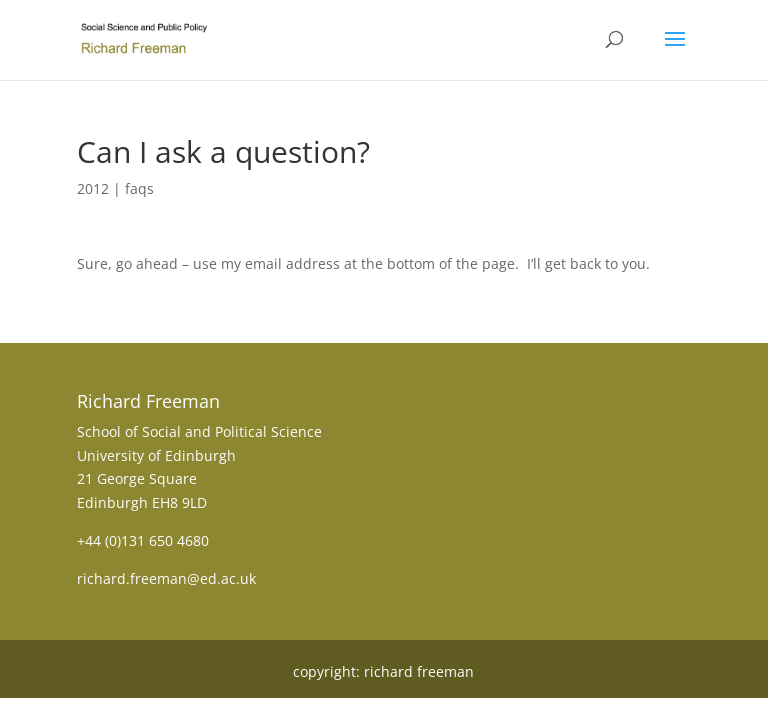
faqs (139, 188)
